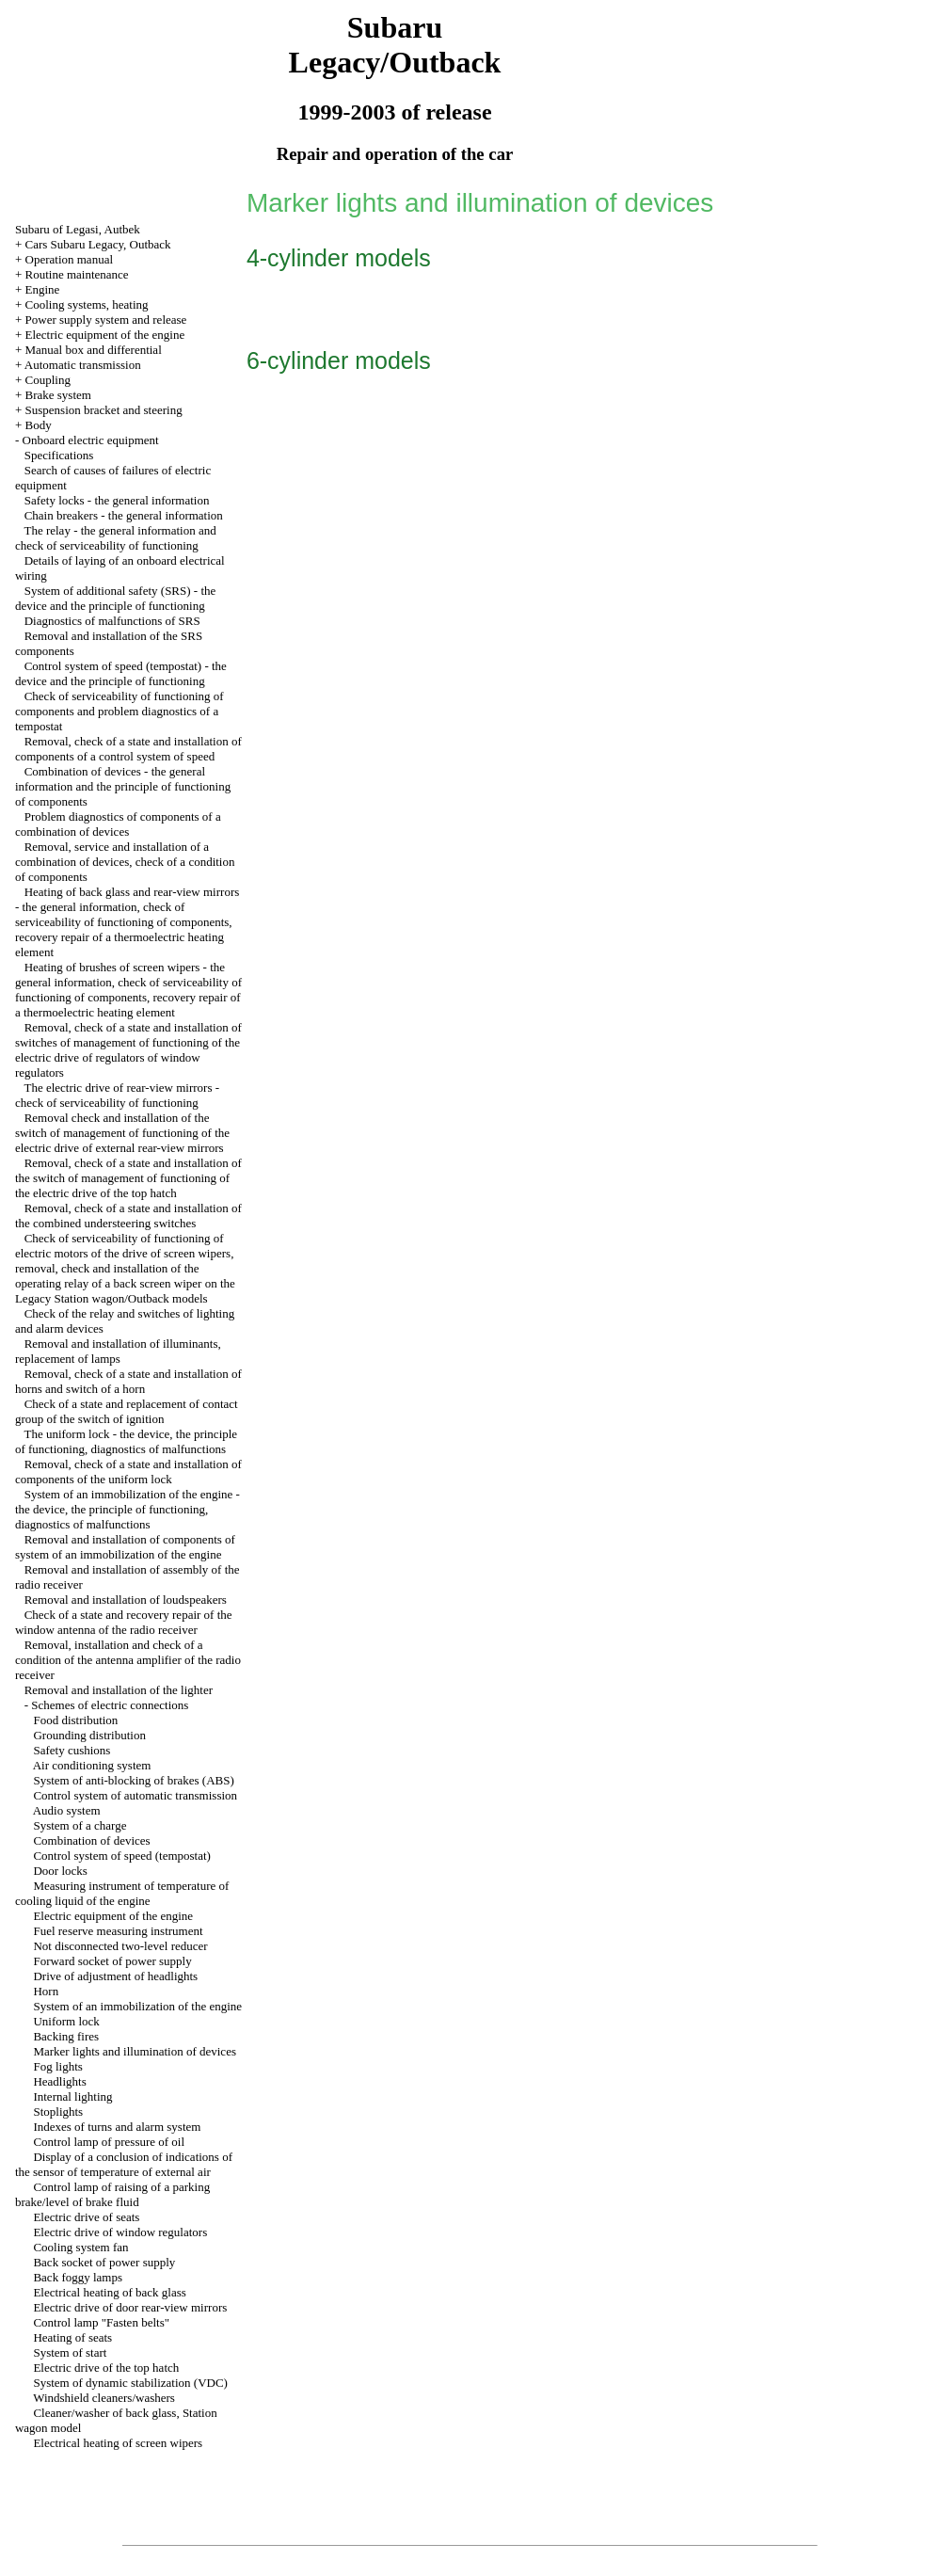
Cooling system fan (80, 2247)
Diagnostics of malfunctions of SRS (112, 621)
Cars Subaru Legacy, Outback (98, 244)
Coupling (48, 380)
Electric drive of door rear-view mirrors (130, 2307)
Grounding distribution (89, 1735)
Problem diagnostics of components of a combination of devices (118, 824)
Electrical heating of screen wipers (117, 2443)
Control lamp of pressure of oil (108, 2142)
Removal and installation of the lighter (118, 1690)
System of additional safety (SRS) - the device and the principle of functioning (115, 598)
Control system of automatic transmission (135, 1795)
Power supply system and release (106, 319)
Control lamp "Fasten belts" (101, 2322)
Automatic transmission (82, 365)
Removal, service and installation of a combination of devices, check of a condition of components (125, 862)
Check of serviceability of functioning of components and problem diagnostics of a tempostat (119, 711)
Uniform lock (66, 2021)
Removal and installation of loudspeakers (125, 1599)
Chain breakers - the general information (123, 515)
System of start (69, 2352)
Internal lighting (72, 2096)
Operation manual (69, 259)
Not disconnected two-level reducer (120, 1946)
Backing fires (66, 2036)
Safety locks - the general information (117, 500)
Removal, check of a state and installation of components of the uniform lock (128, 1471)
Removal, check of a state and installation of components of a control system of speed (128, 748)
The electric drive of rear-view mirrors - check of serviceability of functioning (117, 1095)
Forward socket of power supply (112, 1961)
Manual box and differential (93, 350)
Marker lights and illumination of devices (134, 2051)
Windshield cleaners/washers (104, 2398)
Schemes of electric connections (109, 1705)
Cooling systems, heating (87, 304)
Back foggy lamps (77, 2277)
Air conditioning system (92, 1765)
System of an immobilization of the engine (137, 2006)
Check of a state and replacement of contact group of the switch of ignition (126, 1411)
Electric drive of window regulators (120, 2232)
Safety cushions (71, 1750)
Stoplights (58, 2111)
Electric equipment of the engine (105, 335)
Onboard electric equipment (91, 440)
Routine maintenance (77, 274)
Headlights (59, 2081)
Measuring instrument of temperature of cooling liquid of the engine (122, 1893)
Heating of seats (72, 2337)
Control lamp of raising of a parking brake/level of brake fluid (112, 2194)
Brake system (58, 395)
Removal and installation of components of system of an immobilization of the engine (125, 1546)
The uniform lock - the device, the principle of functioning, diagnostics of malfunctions (126, 1441)
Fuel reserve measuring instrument (117, 1931)
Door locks (60, 1871)
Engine (42, 289)
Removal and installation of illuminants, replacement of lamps (118, 1351)
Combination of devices (91, 1840)
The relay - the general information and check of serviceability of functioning (115, 537)
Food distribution (75, 1720)
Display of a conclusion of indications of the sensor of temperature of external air (123, 2164)
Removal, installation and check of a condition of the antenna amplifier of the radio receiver (128, 1660)
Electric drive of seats (86, 2217)
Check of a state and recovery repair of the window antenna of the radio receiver (123, 1622)
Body (38, 425)
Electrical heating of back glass (109, 2292)
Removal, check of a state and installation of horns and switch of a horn (128, 1381)
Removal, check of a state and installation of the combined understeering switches (128, 1215)
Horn (45, 1991)
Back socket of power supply (104, 2262)
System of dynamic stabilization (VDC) (130, 2383)
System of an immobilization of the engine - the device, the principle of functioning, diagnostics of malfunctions (127, 1509)
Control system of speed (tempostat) (121, 1855)
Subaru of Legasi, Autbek (77, 229)
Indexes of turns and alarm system (116, 2127)
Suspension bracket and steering (104, 410)
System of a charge (79, 1825)
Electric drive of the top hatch (106, 2367)
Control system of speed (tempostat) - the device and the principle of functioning (121, 673)
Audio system (67, 1810)
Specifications (59, 455)
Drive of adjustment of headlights (115, 1976)
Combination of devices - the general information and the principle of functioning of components (123, 786)
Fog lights (57, 2066)
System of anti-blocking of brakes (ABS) (133, 1780)
